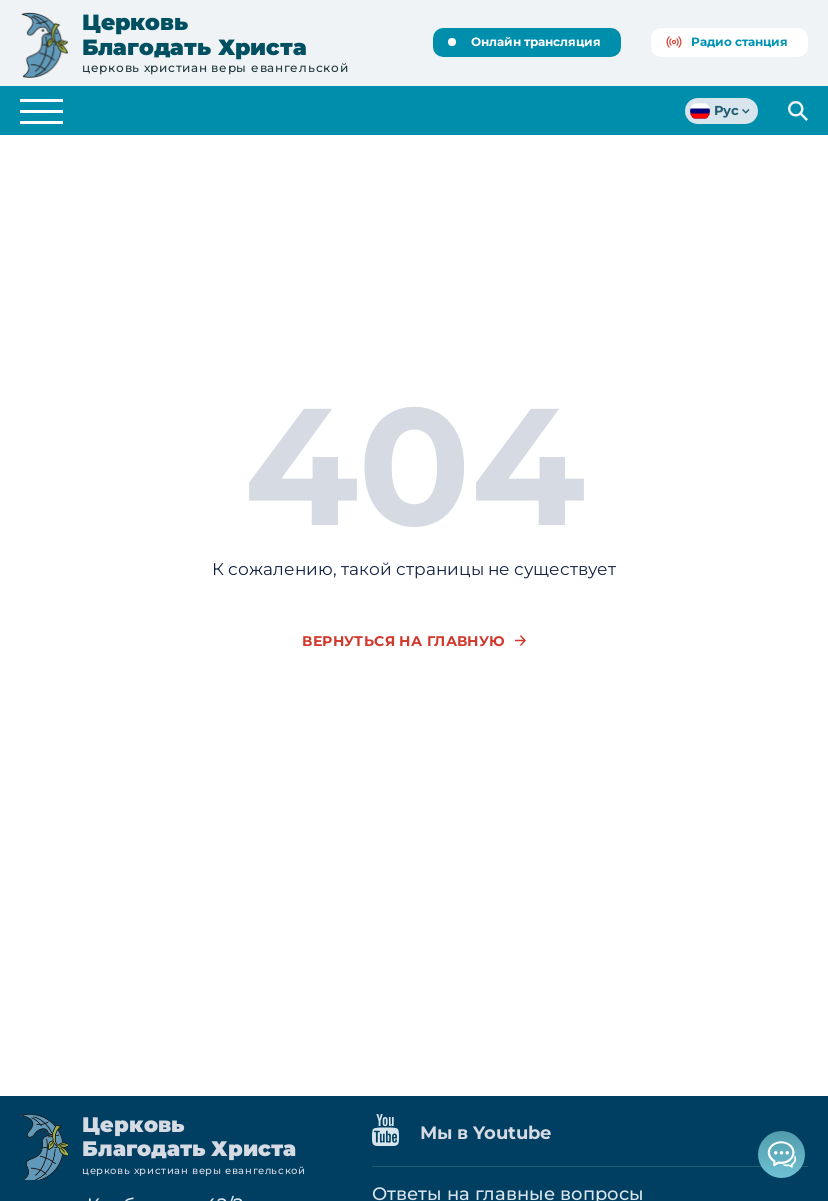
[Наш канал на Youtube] (396, 1134)
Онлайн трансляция (524, 41)
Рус (714, 111)
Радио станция (727, 41)
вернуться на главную (403, 641)
